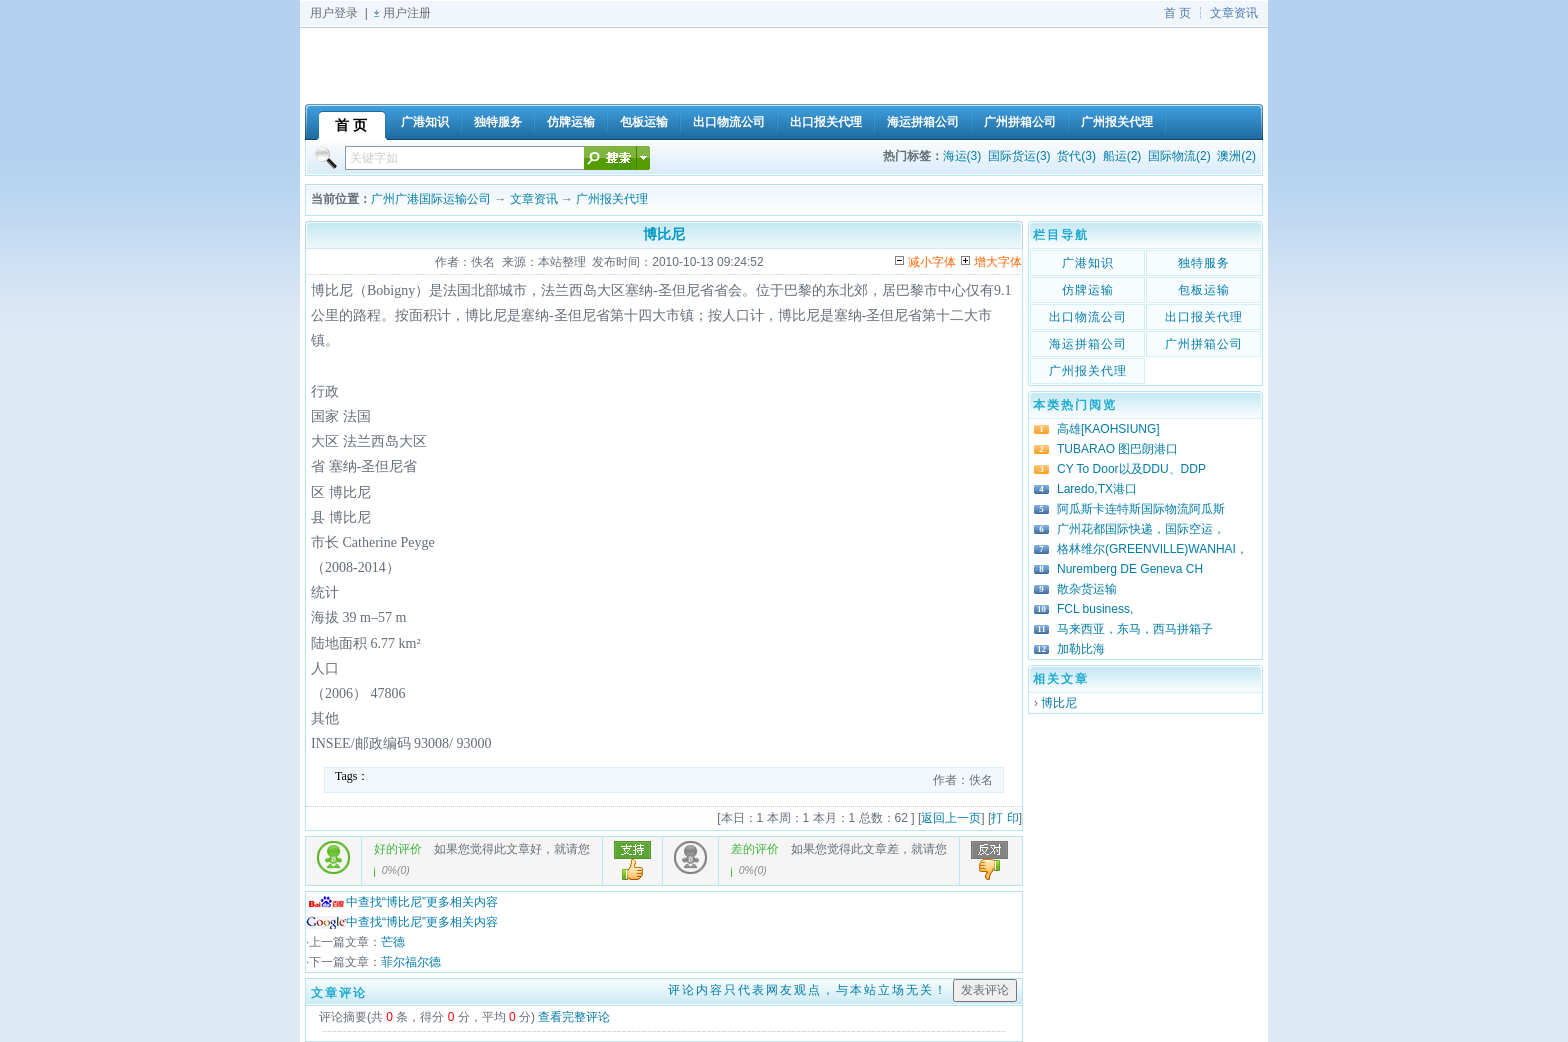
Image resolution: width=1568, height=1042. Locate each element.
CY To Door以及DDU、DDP (1131, 469)
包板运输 (1204, 290)
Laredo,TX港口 (1097, 489)
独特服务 (1204, 263)
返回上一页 (951, 818)
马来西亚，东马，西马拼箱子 (1135, 629)
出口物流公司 (1088, 317)
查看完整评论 (574, 1017)
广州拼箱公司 (1204, 344)
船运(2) (1122, 156)
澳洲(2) (1236, 156)
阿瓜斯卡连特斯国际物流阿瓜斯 (1141, 509)
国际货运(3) (1019, 156)
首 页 (1177, 13)
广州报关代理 (612, 199)
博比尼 (1059, 703)
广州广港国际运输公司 (431, 199)
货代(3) (1076, 156)
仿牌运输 (1088, 290)
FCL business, (1095, 609)
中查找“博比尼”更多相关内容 (402, 902)
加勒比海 (1081, 649)
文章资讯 (1234, 13)
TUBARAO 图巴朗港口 (1117, 449)
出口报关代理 (1204, 317)
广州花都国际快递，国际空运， (1141, 529)
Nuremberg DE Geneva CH (1130, 569)
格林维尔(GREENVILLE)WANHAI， (1152, 549)
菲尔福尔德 (411, 962)
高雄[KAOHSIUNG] (1108, 429)
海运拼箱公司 (1088, 344)
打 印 (1004, 818)
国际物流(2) (1179, 156)
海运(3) (962, 156)
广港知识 (1088, 263)
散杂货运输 (1087, 589)
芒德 (393, 942)
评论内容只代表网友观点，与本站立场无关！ (808, 990)
